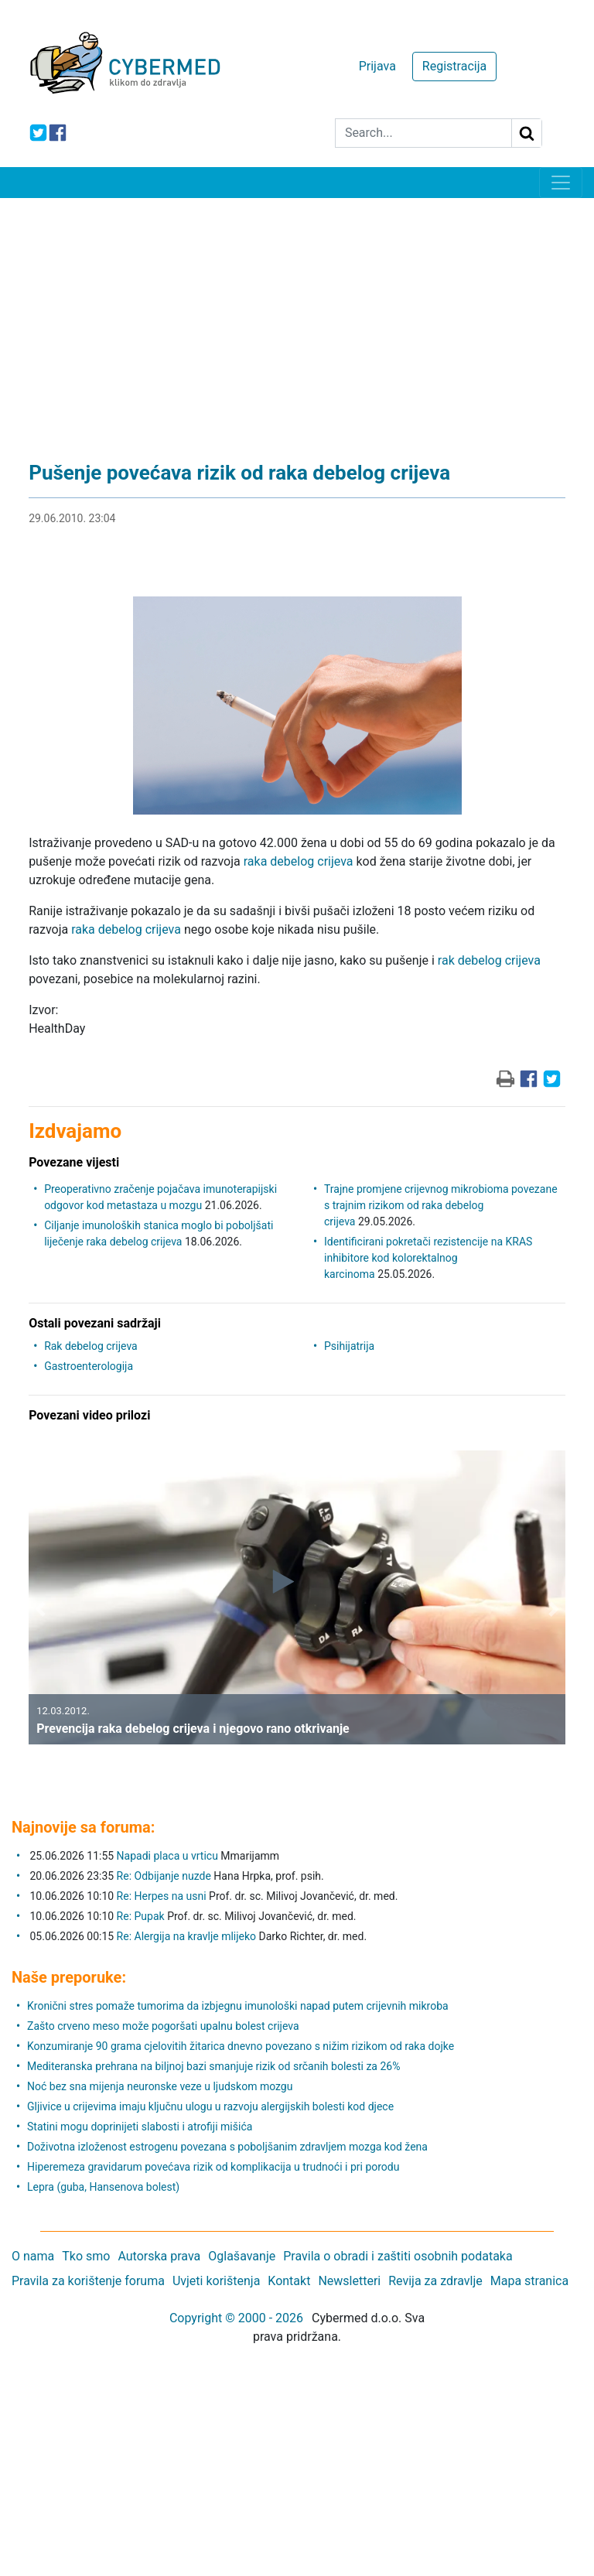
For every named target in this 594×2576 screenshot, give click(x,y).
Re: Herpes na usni (163, 1896)
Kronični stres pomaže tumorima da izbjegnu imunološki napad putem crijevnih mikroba (238, 2006)
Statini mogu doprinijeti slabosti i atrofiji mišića (139, 2126)
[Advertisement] (297, 314)
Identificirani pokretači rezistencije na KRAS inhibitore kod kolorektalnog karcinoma (428, 1257)
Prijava (377, 66)
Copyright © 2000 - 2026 (236, 2318)
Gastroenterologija (88, 1366)
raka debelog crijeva (298, 861)
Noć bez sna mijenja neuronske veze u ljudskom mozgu (159, 2086)
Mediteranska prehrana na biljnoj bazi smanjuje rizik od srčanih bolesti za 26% (213, 2066)
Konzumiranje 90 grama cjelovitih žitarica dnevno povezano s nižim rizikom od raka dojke (240, 2046)
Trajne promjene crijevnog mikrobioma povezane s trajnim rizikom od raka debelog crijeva (441, 1205)
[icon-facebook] (57, 132)
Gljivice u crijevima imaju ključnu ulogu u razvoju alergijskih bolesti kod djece (210, 2106)
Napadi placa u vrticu (167, 1856)
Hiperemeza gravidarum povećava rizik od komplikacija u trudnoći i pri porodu (213, 2167)
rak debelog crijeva (489, 960)
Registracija (454, 66)
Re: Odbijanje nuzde (164, 1876)
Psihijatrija (349, 1346)
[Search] (423, 133)
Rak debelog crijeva (91, 1346)
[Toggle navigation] (560, 182)
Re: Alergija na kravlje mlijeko (186, 1936)
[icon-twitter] (38, 132)
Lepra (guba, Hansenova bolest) (103, 2187)
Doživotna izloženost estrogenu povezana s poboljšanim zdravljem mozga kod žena (227, 2146)
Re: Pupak (141, 1916)
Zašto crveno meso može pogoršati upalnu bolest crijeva (163, 2026)
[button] (40, 1609)
